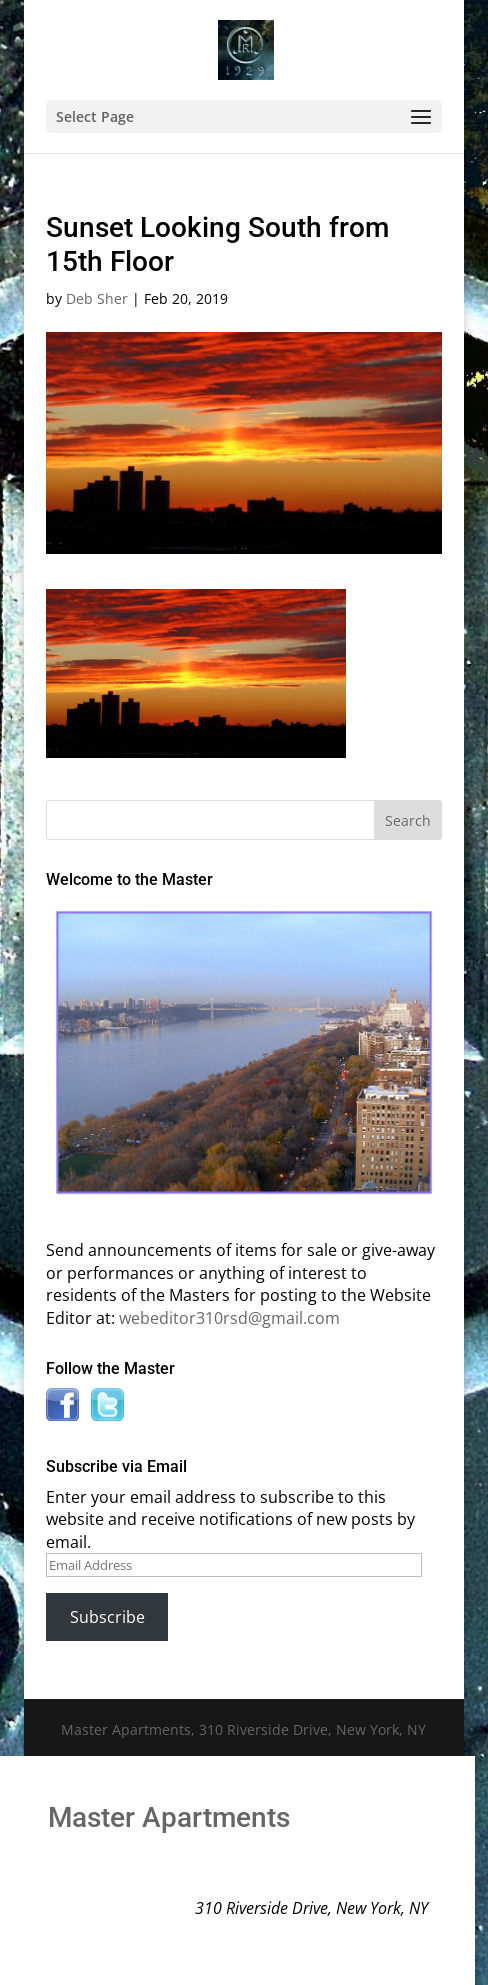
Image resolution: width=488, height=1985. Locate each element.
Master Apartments (169, 1817)
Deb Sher (97, 298)
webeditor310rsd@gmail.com (229, 1318)
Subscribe (107, 1617)
